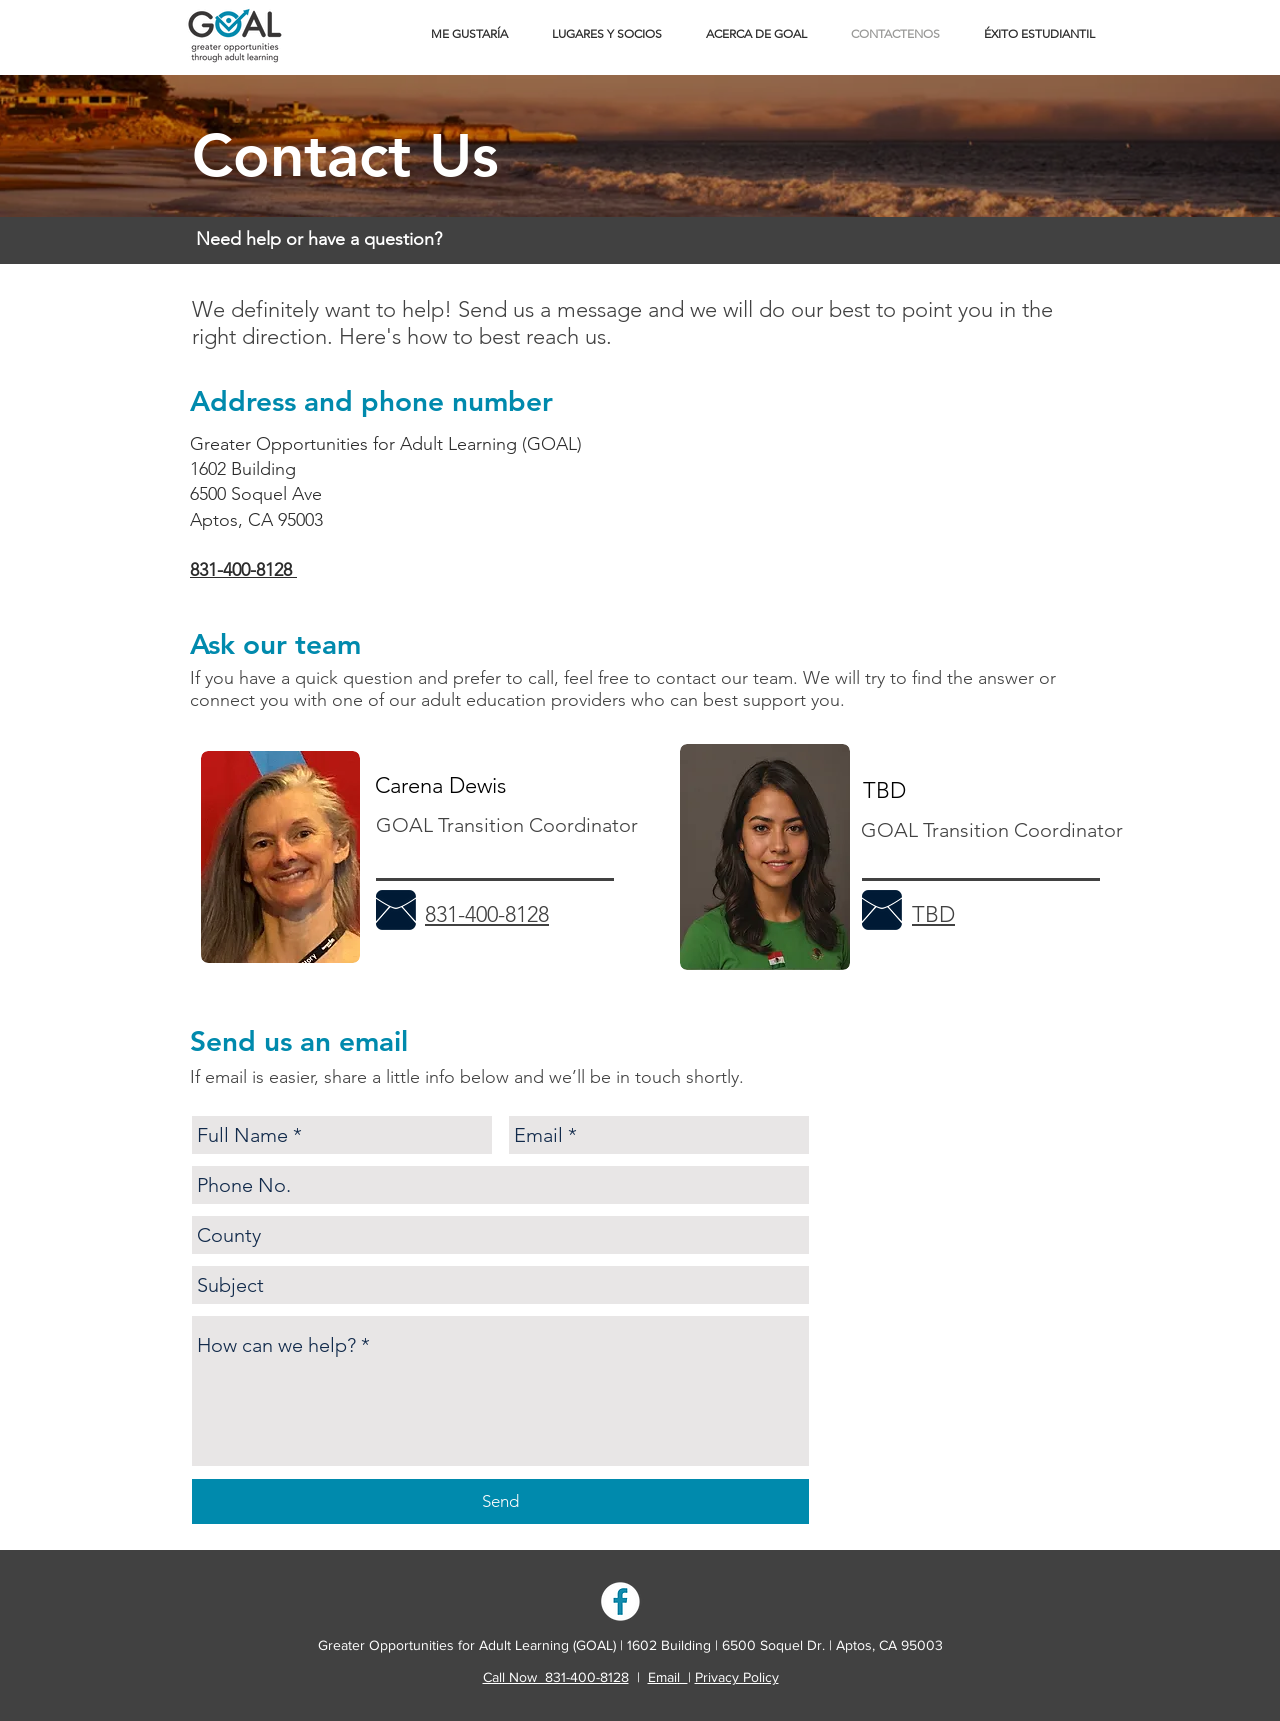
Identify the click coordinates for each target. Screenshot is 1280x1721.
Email (668, 1677)
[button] (469, 34)
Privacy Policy (737, 1677)
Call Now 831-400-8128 (556, 1677)
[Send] (500, 1501)
